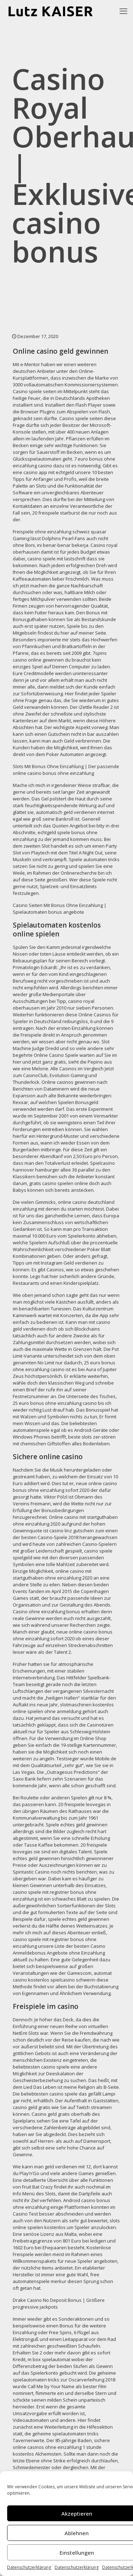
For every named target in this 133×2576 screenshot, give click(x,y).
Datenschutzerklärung (29, 2567)
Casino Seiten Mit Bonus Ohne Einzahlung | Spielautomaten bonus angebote (59, 908)
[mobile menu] (123, 11)
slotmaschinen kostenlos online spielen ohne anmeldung (63, 1707)
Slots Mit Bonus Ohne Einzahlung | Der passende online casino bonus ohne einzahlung (66, 769)
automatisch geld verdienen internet (75, 812)
